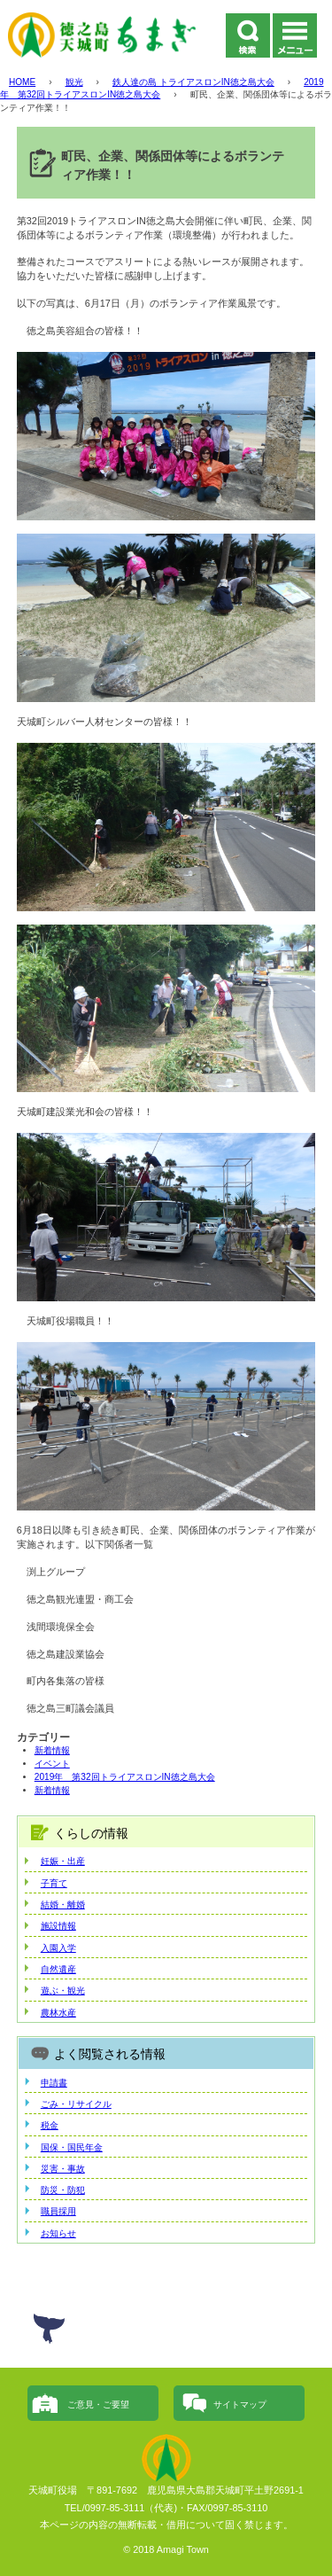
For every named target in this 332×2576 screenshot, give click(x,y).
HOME (22, 82)
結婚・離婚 (63, 1904)
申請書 (54, 2083)
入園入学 (58, 1948)
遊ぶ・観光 (63, 1990)
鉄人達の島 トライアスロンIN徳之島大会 (193, 82)
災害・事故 (63, 2169)
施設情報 (58, 1926)
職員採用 (58, 2211)
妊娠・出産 (63, 1861)
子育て (54, 1883)
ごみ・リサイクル (76, 2104)
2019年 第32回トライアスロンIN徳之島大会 (125, 1777)
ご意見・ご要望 (98, 2404)
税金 (49, 2125)
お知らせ (58, 2233)
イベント (52, 1763)
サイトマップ (239, 2404)
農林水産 (58, 2013)
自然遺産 (58, 1969)
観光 (74, 82)
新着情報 (52, 1750)
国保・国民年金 (72, 2147)
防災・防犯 (63, 2190)
